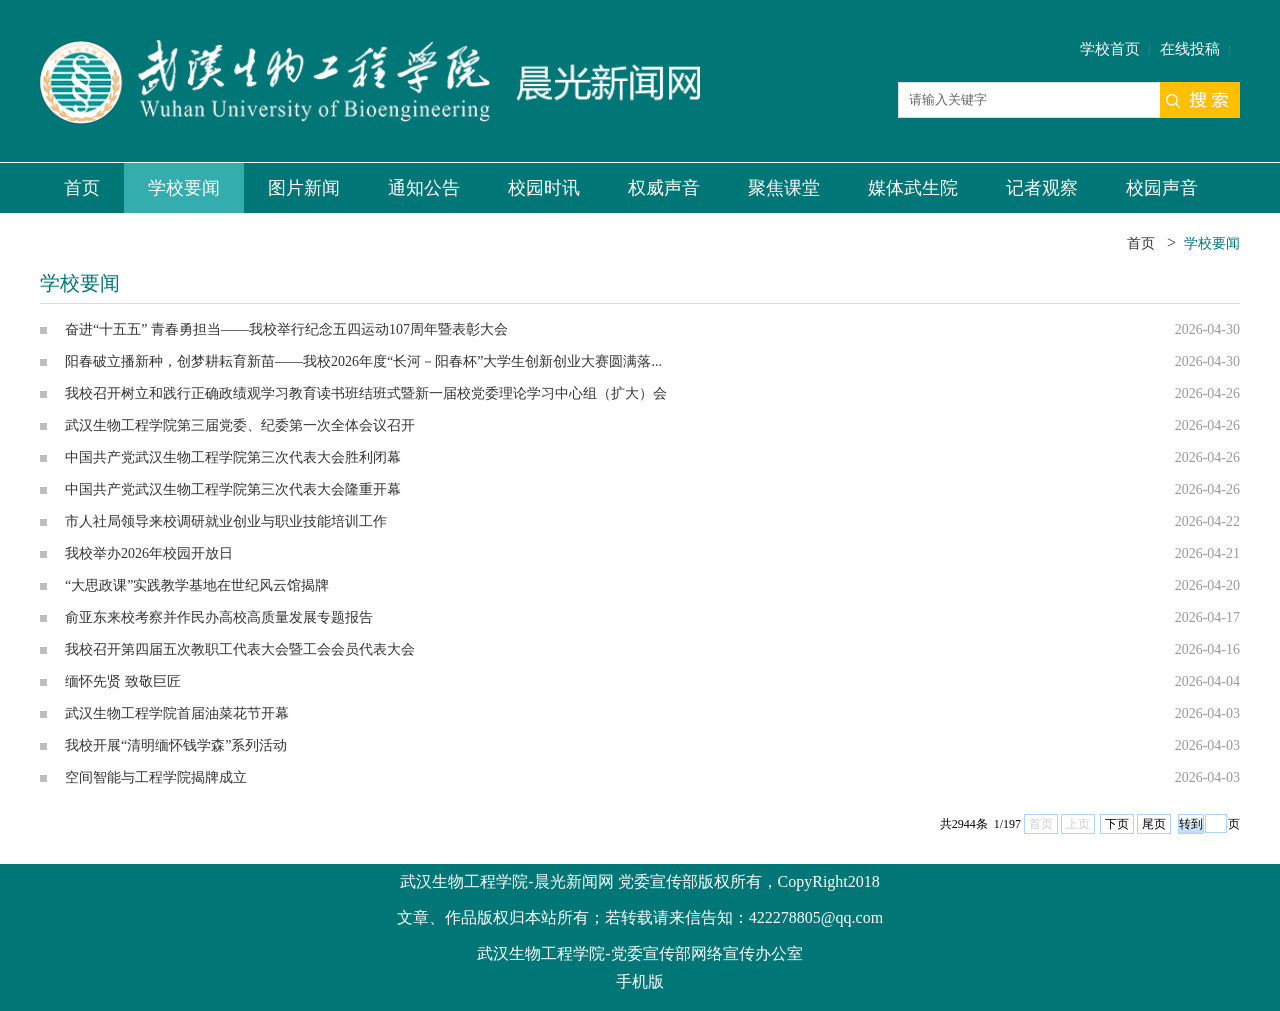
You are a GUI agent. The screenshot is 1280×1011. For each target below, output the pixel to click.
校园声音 (1162, 188)
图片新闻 (304, 188)
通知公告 (424, 188)
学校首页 (1110, 49)
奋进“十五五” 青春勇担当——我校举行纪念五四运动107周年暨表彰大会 (286, 329)
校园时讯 (544, 188)
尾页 (1154, 824)
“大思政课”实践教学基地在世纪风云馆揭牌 (197, 585)
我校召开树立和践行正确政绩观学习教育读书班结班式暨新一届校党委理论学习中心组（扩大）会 (366, 393)
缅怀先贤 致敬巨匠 (123, 681)
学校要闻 (184, 188)
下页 (1117, 824)
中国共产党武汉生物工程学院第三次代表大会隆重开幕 (233, 489)
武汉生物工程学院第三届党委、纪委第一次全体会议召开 (240, 425)
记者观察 (1042, 188)
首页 (82, 188)
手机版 (640, 981)
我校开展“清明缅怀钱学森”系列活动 (176, 745)
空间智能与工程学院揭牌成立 (156, 777)
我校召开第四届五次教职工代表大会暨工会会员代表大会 (240, 649)
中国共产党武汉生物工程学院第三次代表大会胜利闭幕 (233, 457)
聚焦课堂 (784, 188)
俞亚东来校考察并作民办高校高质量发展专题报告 (219, 617)
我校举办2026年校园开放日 (149, 553)
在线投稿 (1190, 49)
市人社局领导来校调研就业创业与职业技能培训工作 (226, 521)
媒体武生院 (913, 188)
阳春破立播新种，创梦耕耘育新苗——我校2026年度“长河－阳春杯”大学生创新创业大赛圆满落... (363, 361)
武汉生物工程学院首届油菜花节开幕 (177, 713)
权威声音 (664, 188)
